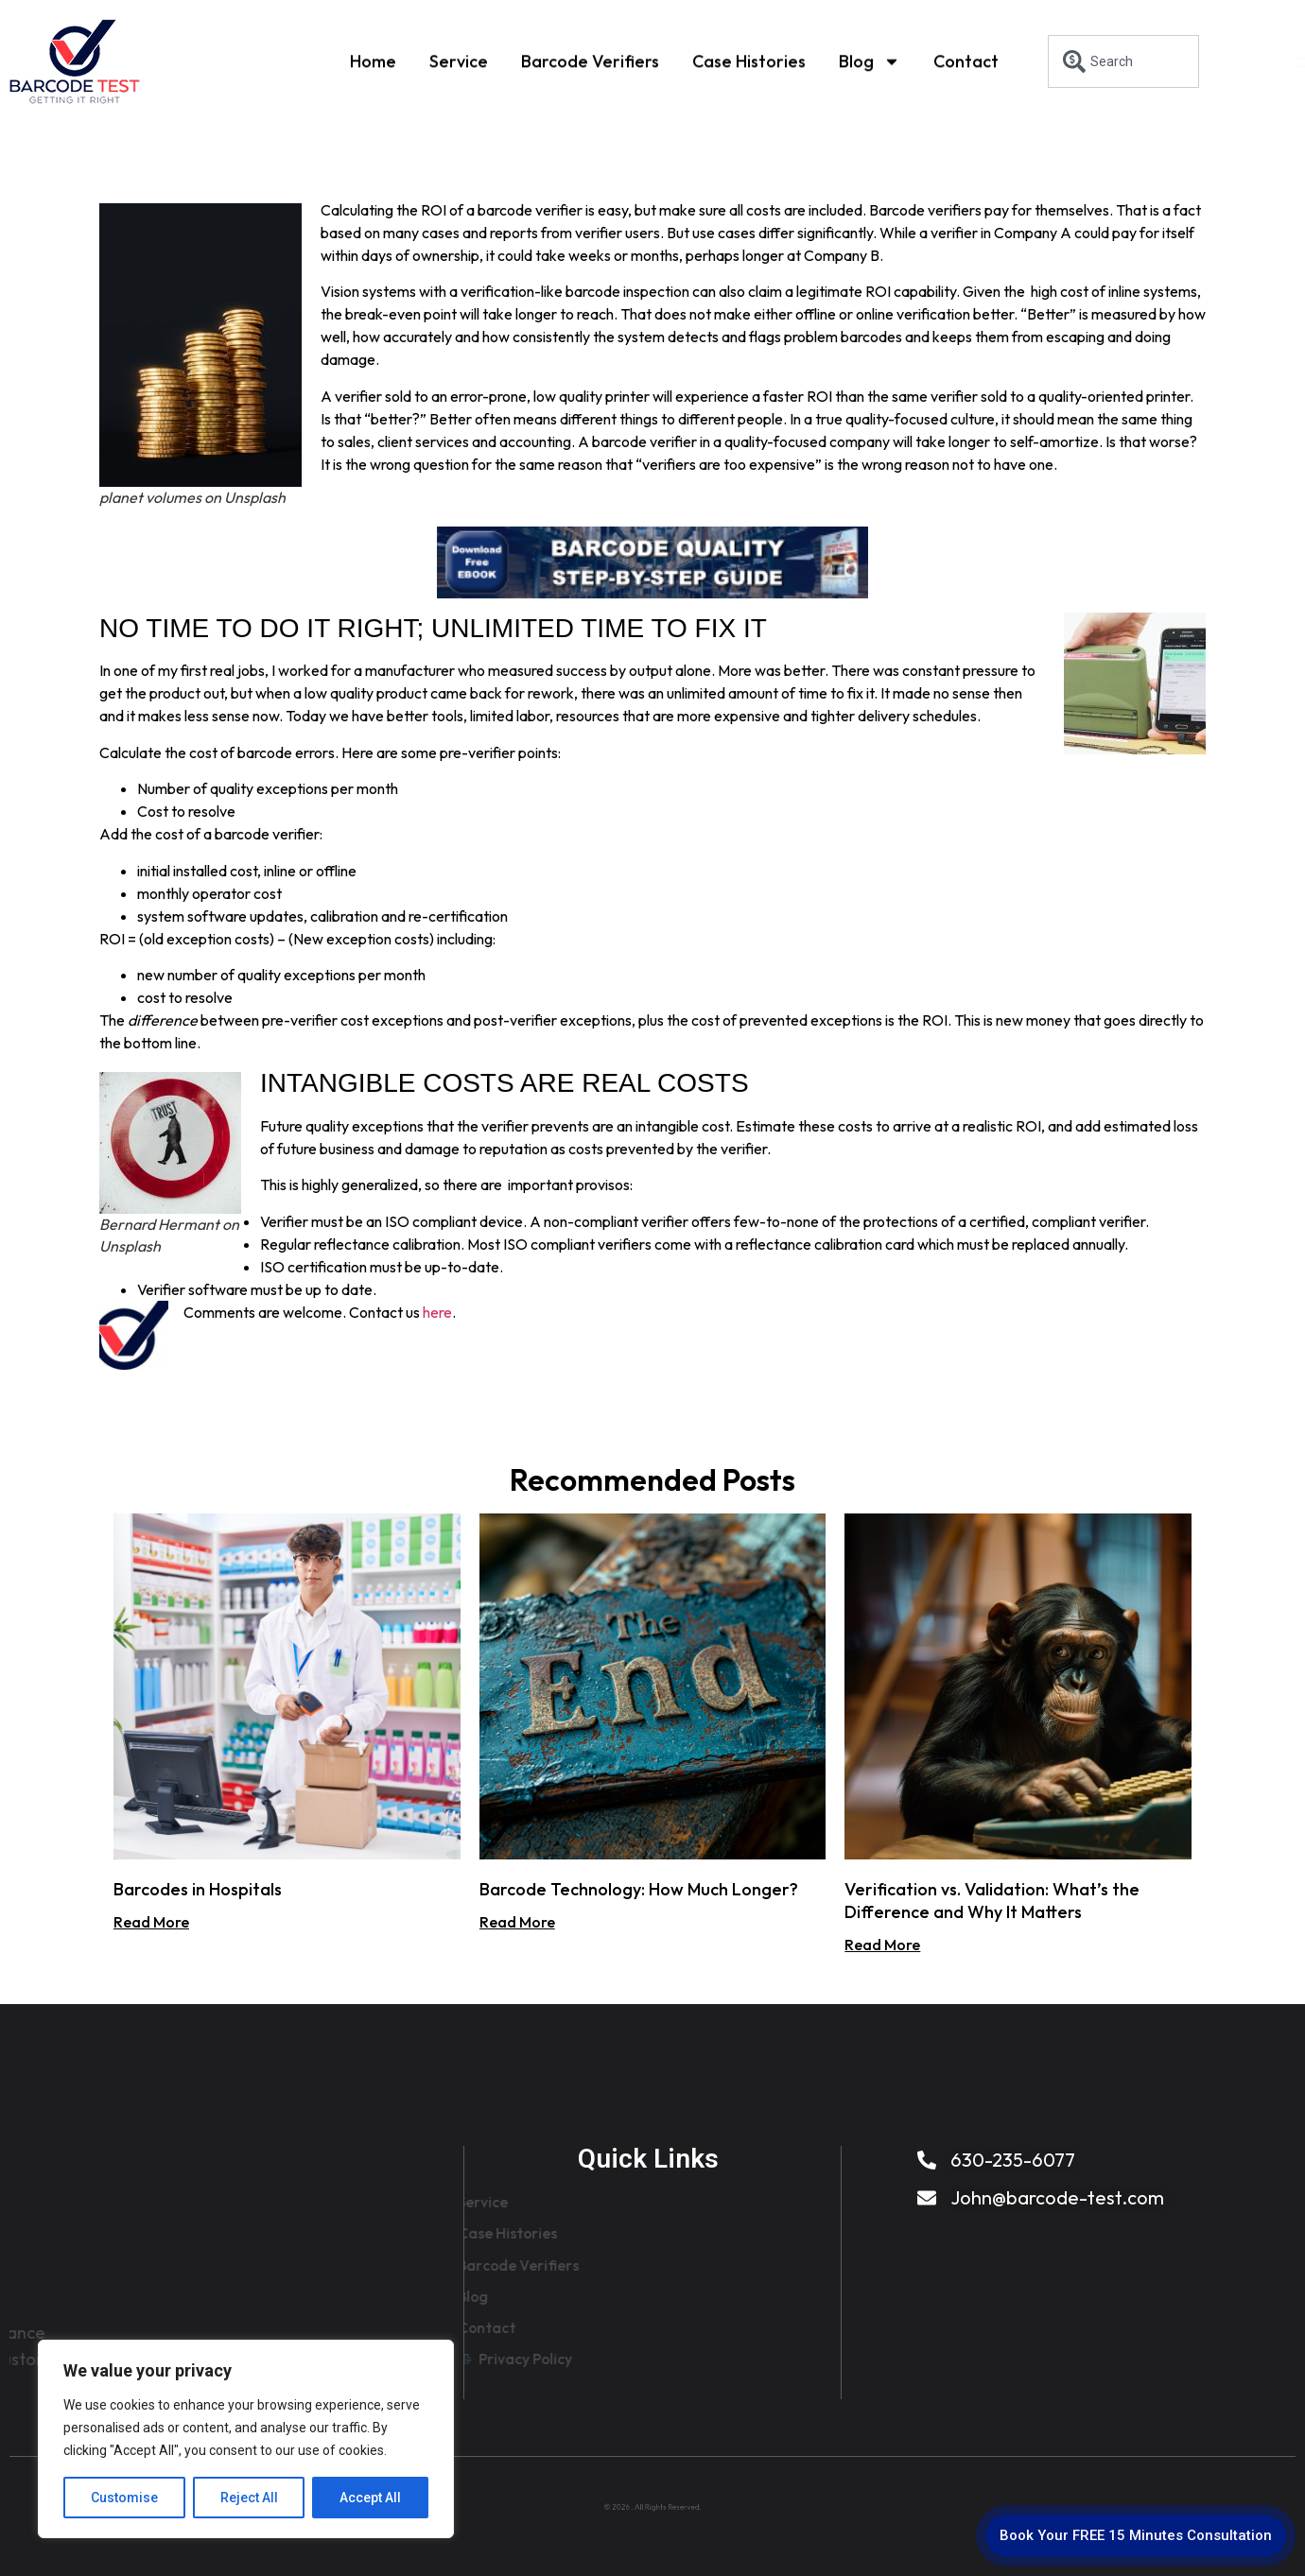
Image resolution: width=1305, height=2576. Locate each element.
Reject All (249, 2497)
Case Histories (749, 60)
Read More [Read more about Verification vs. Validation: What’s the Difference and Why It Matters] (882, 1944)
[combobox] (1123, 61)
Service (458, 60)
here (437, 1312)
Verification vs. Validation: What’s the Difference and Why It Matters (992, 1900)
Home (373, 60)
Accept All (370, 2497)
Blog (869, 60)
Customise (124, 2497)
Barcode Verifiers (590, 60)
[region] (246, 2439)
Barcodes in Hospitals (197, 1889)
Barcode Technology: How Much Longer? (638, 1889)
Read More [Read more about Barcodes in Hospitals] (151, 1921)
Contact (966, 60)
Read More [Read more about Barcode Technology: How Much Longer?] (517, 1921)
